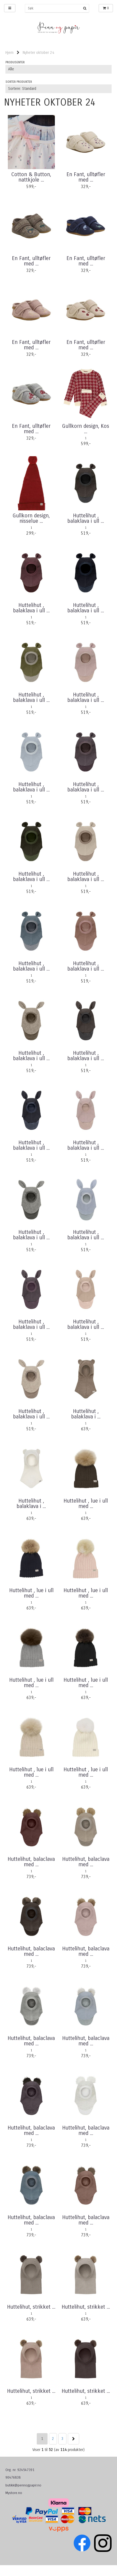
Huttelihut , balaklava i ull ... (85, 518)
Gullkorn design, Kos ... (85, 428)
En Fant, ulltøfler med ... (85, 177)
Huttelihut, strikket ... (31, 2307)
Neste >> (73, 2438)
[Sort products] (58, 88)
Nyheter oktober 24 (38, 52)
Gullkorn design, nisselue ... (31, 518)
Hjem (9, 52)
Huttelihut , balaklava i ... (86, 1414)
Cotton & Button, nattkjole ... (31, 177)
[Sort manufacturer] (58, 69)
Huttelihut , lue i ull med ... (85, 1503)
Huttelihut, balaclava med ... (31, 1862)
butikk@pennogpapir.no (23, 2485)
